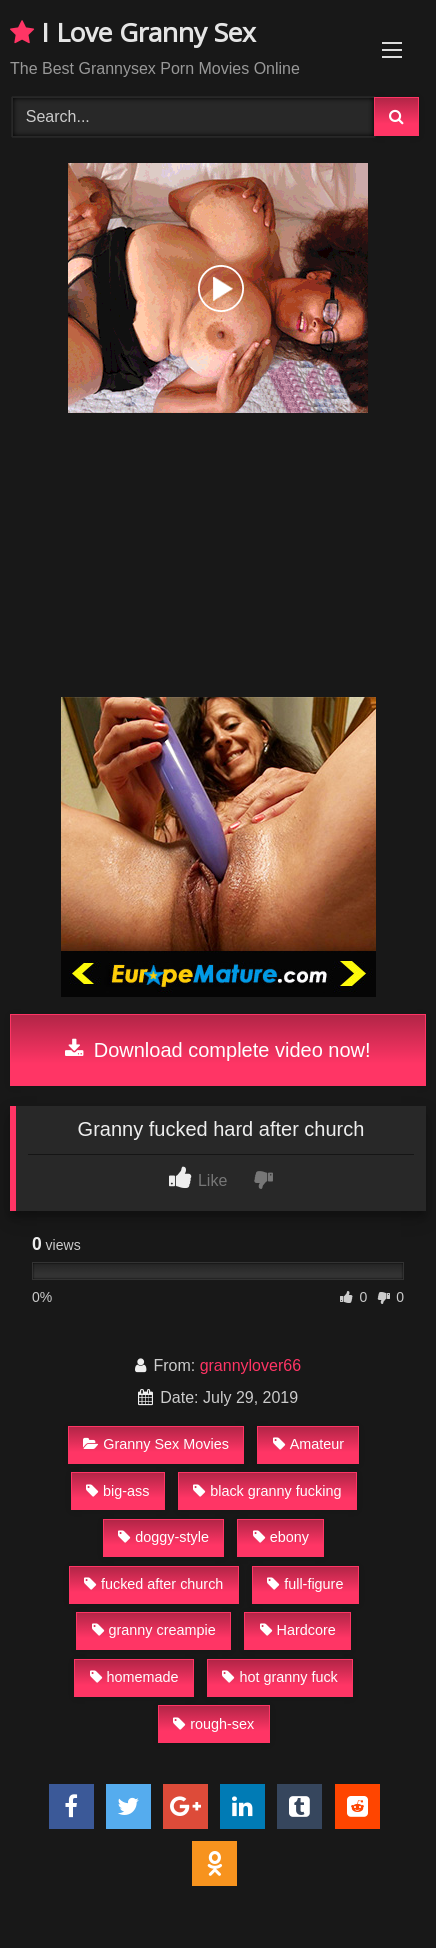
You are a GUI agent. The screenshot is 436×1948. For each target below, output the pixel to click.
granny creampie (154, 1630)
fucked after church (153, 1584)
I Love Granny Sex (133, 32)
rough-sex (213, 1724)
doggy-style (163, 1537)
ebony (281, 1537)
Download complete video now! (217, 1050)
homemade (134, 1677)
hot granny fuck (279, 1677)
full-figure (305, 1584)
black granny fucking (267, 1491)
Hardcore (298, 1630)
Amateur (308, 1444)
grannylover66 (250, 1365)
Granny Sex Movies (156, 1444)
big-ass (117, 1491)
